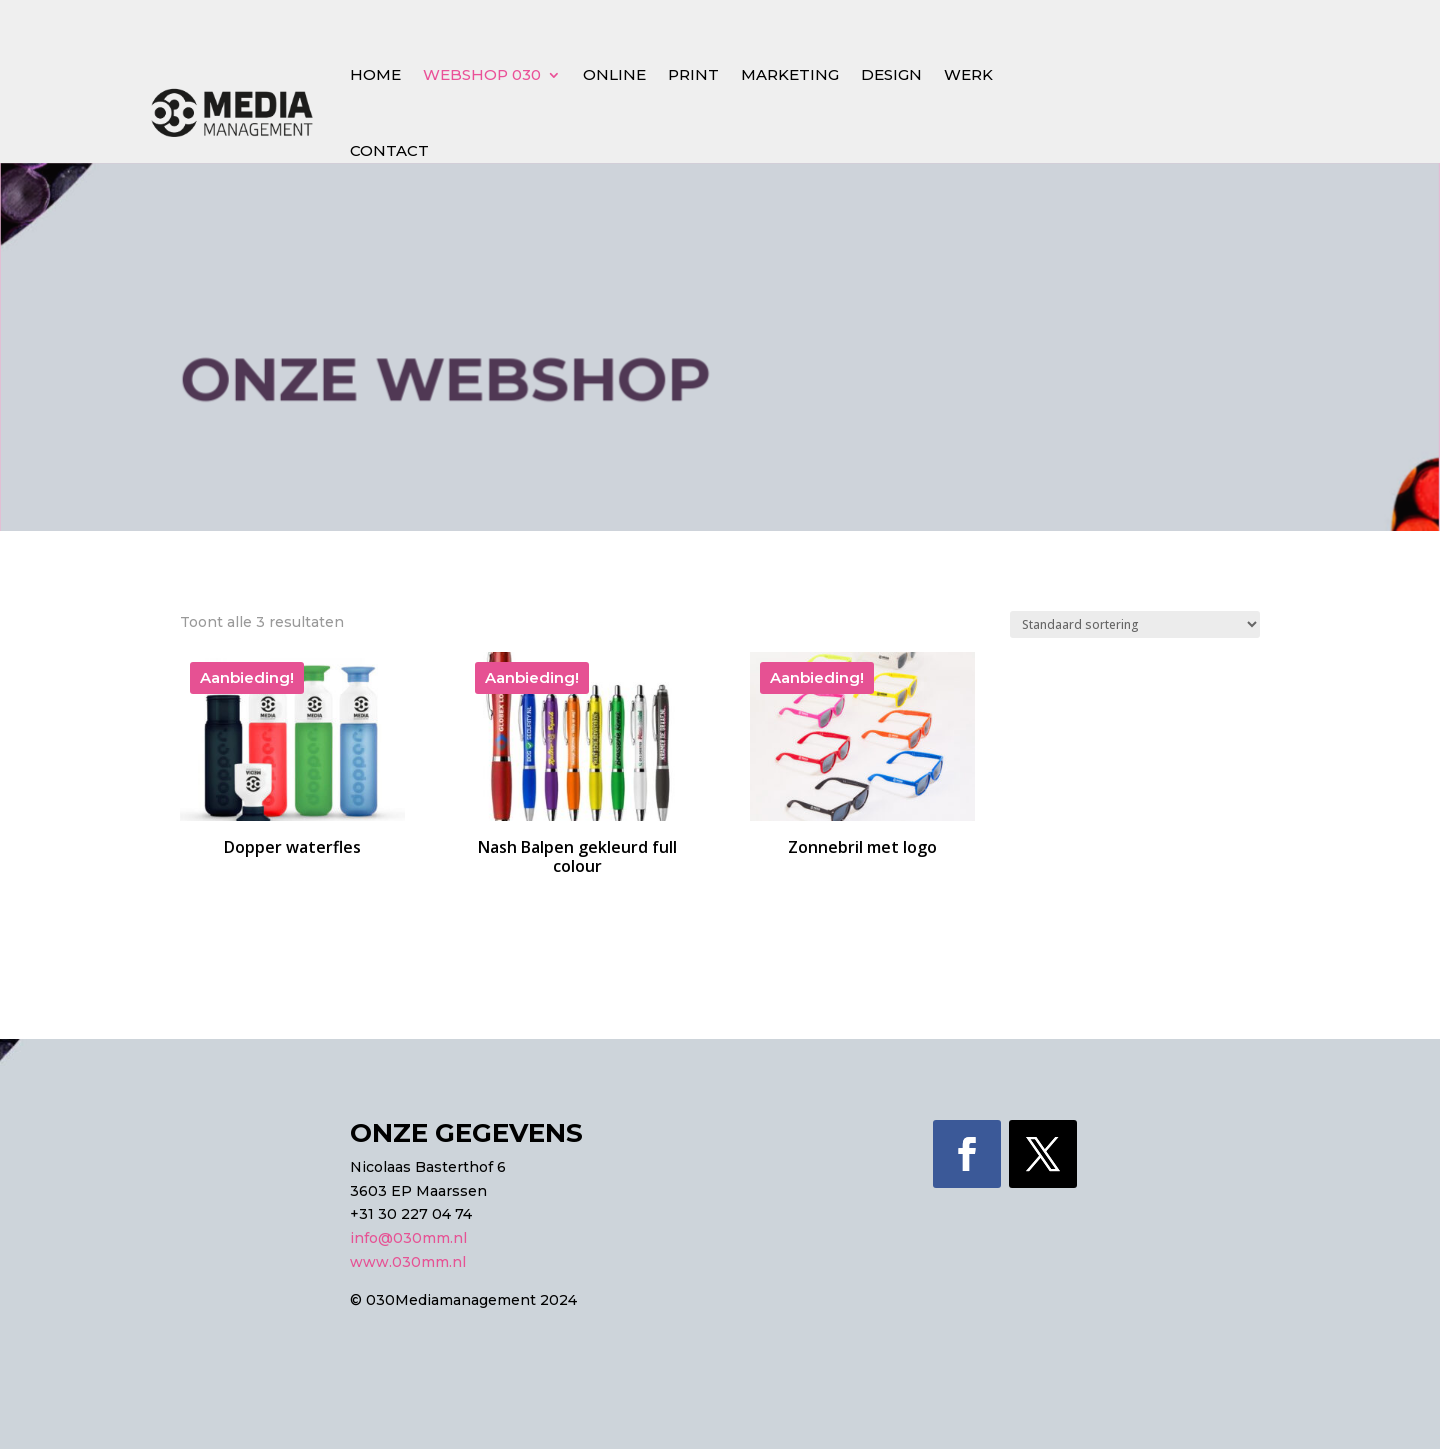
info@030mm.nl (408, 1238)
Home (375, 74)
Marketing (790, 74)
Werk (968, 74)
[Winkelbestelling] (1135, 624)
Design (891, 74)
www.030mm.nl (408, 1262)
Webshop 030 (482, 74)
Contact (389, 150)
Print (693, 74)
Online (614, 74)
